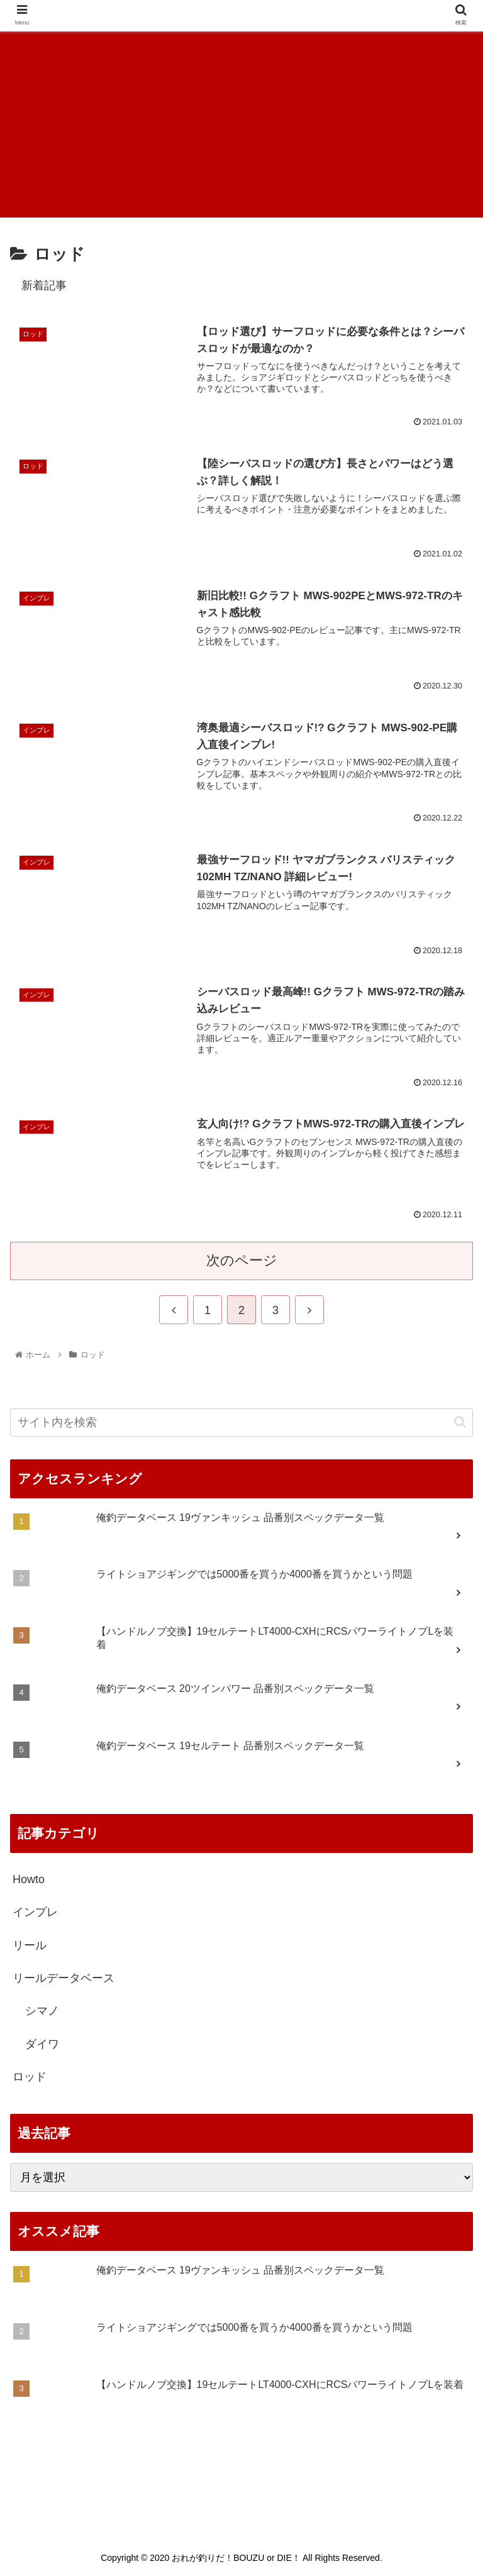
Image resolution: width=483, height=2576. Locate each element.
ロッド (30, 2076)
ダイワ (42, 2044)
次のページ (241, 1260)
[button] (460, 1422)
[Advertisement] (241, 123)
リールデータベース (63, 1978)
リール (30, 1945)
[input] (241, 1422)
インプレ (35, 1912)
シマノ (42, 2010)
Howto (29, 1879)
